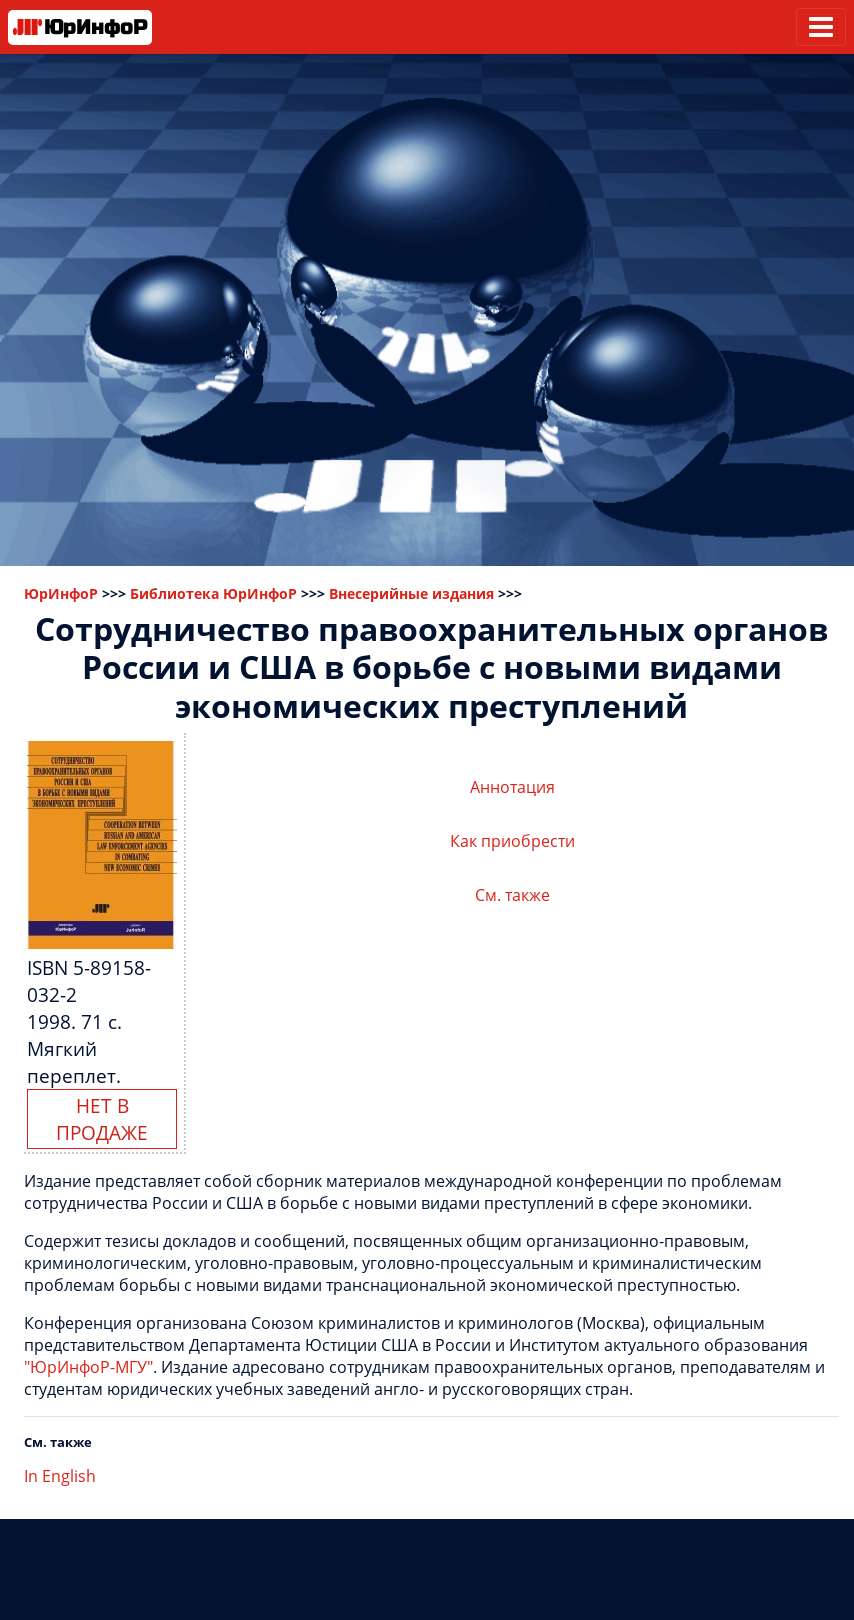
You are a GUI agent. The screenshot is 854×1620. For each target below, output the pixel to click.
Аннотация (512, 787)
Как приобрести (512, 841)
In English (60, 1476)
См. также (512, 895)
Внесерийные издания (411, 593)
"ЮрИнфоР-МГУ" (88, 1367)
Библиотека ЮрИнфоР (213, 593)
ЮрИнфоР (61, 593)
